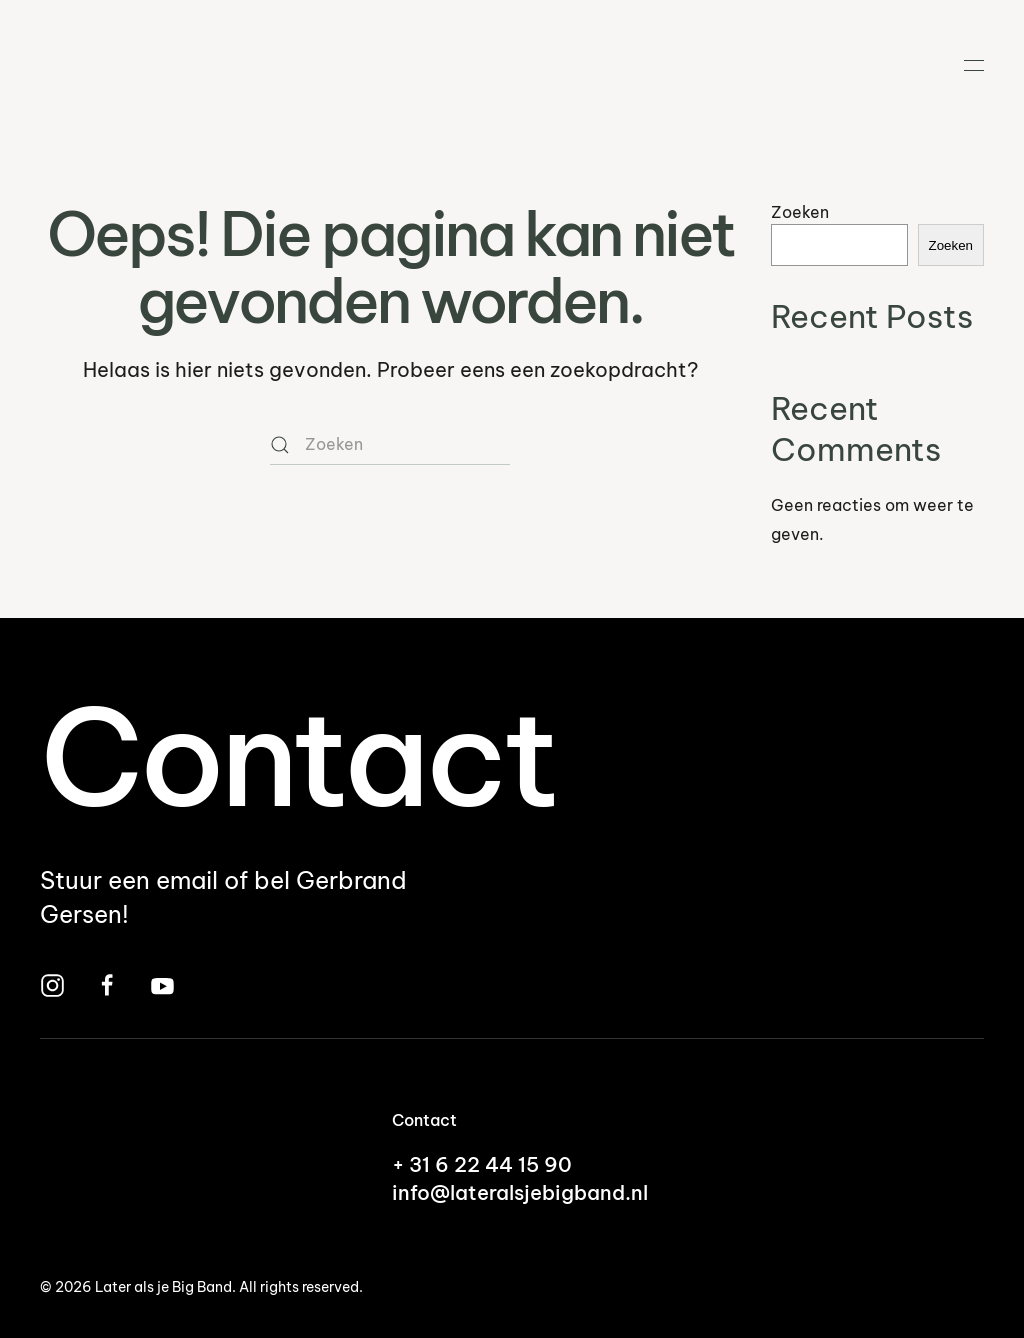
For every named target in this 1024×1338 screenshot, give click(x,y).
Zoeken (800, 212)
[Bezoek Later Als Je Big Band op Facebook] (107, 983)
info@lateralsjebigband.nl (520, 1192)
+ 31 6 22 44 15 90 (482, 1164)
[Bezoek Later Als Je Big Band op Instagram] (52, 983)
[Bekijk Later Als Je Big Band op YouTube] (162, 983)
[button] (974, 65)
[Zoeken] (390, 445)
